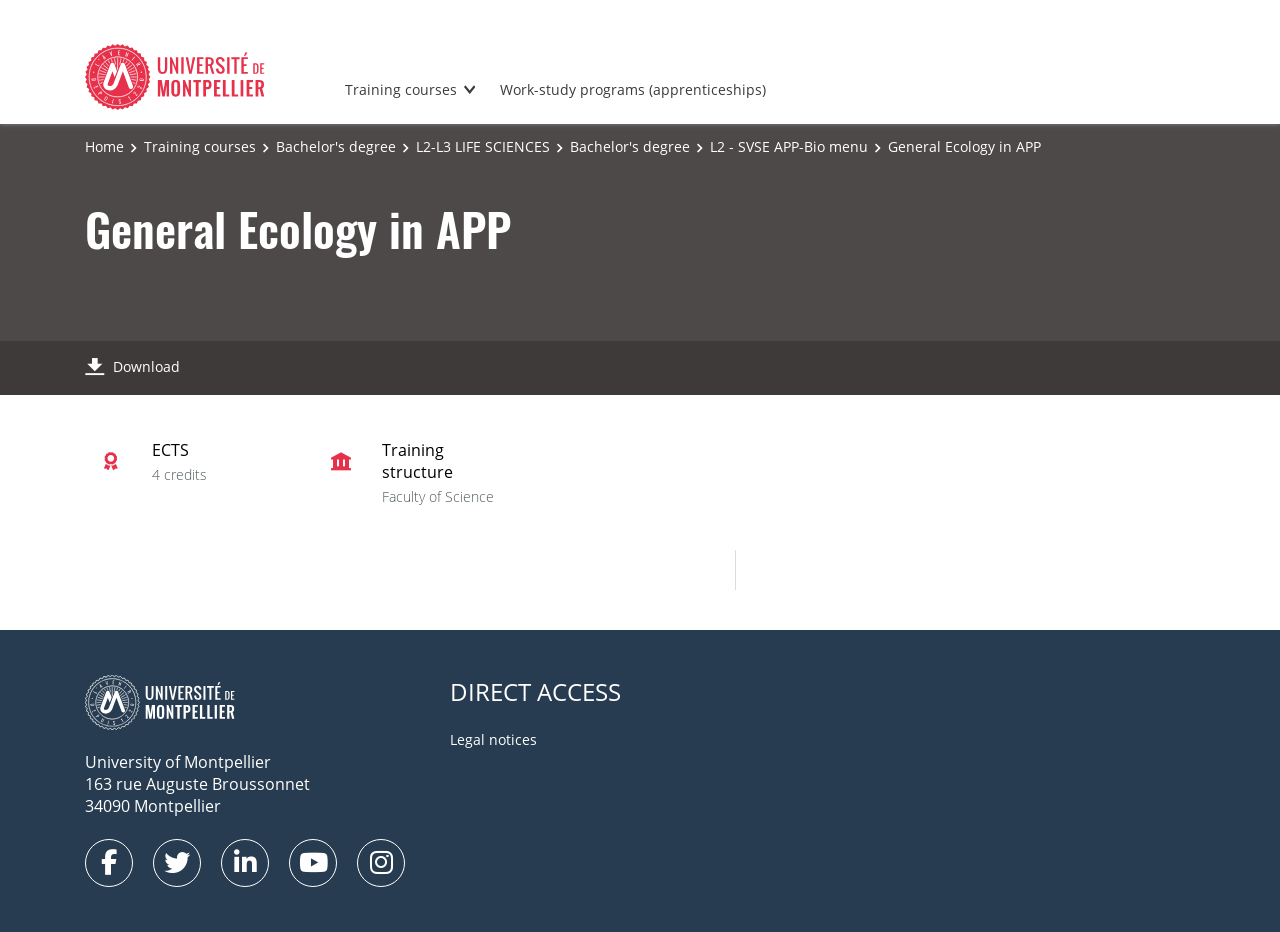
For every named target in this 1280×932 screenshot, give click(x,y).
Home (104, 146)
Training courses (401, 89)
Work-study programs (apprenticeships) (633, 89)
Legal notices (493, 739)
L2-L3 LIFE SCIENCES (483, 146)
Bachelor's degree (336, 146)
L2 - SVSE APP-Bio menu (789, 146)
